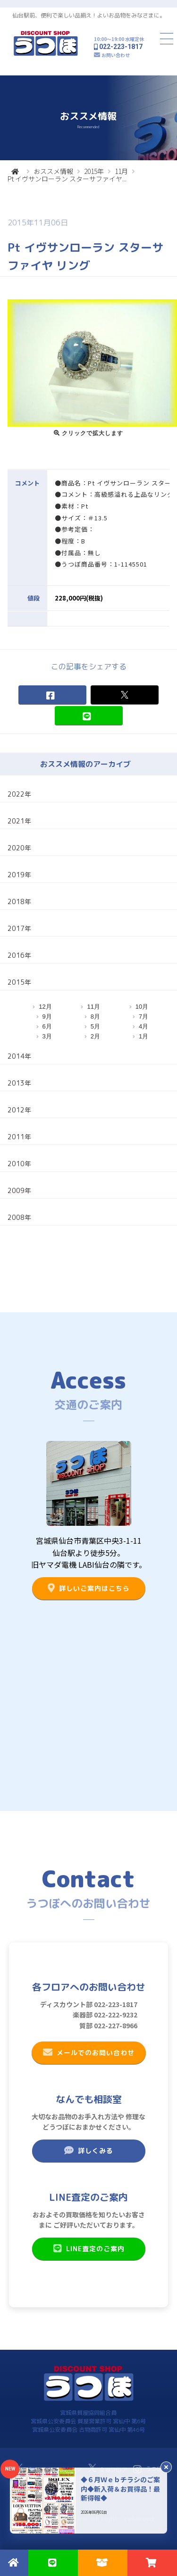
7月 (143, 1016)
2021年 (19, 820)
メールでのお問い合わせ (88, 2052)
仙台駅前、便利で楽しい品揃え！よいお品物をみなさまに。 (88, 15)
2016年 (19, 955)
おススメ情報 (53, 171)
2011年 (19, 1136)
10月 (141, 1006)
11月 (121, 171)
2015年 (94, 171)
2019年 (19, 874)
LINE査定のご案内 (88, 2248)
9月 (47, 1016)
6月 (47, 1026)
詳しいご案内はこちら (88, 1588)
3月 (47, 1036)
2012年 (19, 1109)
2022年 (19, 794)
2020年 (19, 847)
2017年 (19, 928)
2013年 (19, 1082)
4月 (143, 1026)
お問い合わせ (115, 55)
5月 (95, 1026)
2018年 (19, 901)
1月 (143, 1036)
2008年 (19, 1217)
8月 (95, 1016)
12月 (45, 1006)
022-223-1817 (121, 46)
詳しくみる (88, 2150)
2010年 (19, 1163)
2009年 (19, 1190)
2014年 (19, 1056)
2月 (95, 1036)
